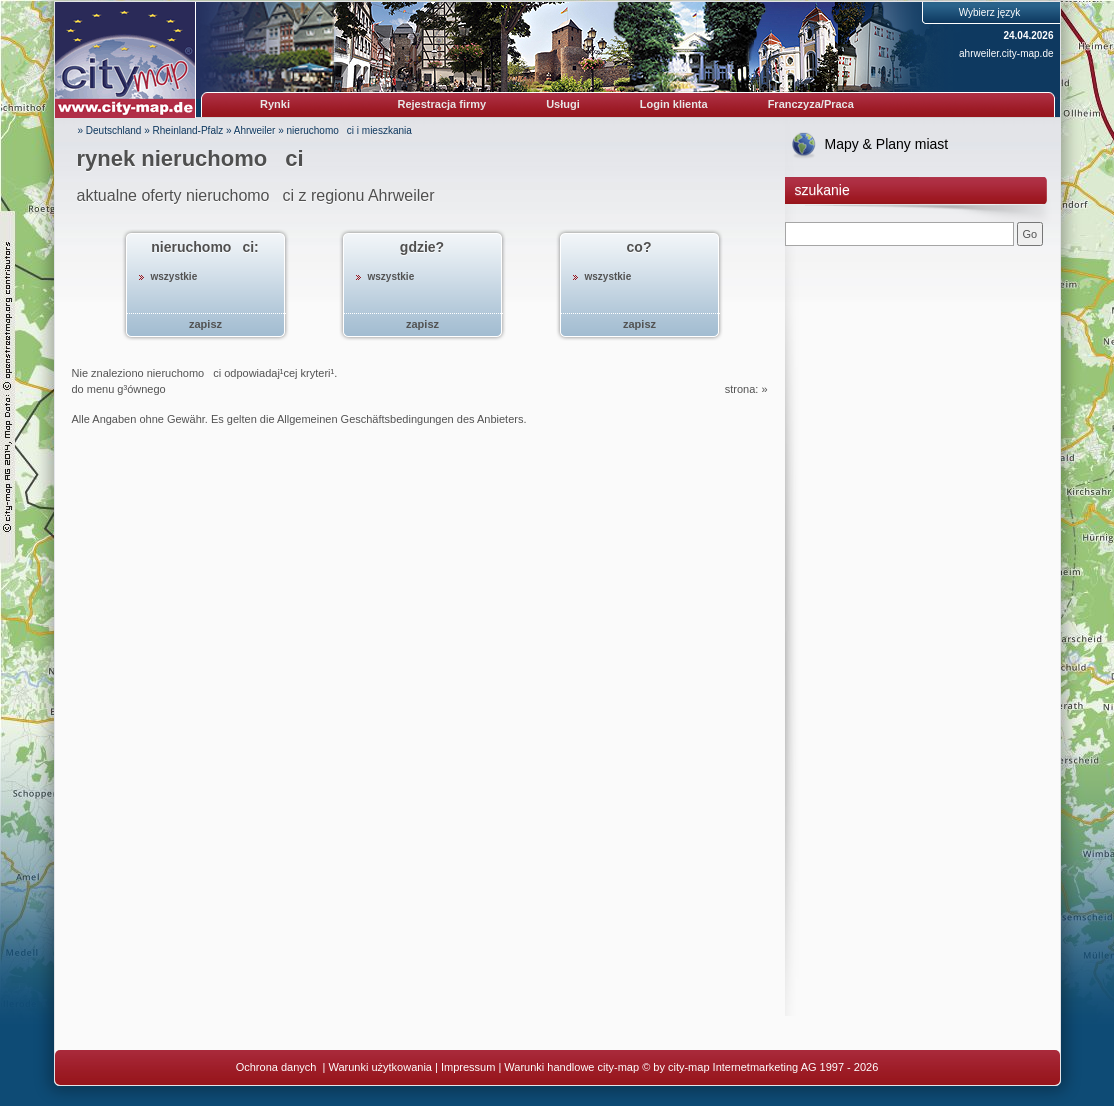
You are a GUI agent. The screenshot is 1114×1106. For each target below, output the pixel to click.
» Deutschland (110, 130)
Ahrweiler (255, 130)
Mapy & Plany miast (887, 144)
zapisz (205, 324)
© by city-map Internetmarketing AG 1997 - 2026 (760, 1067)
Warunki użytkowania (380, 1067)
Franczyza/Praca (811, 104)
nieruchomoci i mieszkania (349, 130)
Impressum (468, 1067)
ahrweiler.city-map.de (1006, 53)
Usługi (563, 104)
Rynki (275, 104)
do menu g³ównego (119, 389)
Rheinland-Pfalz (188, 130)
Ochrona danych (278, 1067)
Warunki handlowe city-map (571, 1067)
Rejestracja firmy (442, 104)
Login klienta (674, 104)
